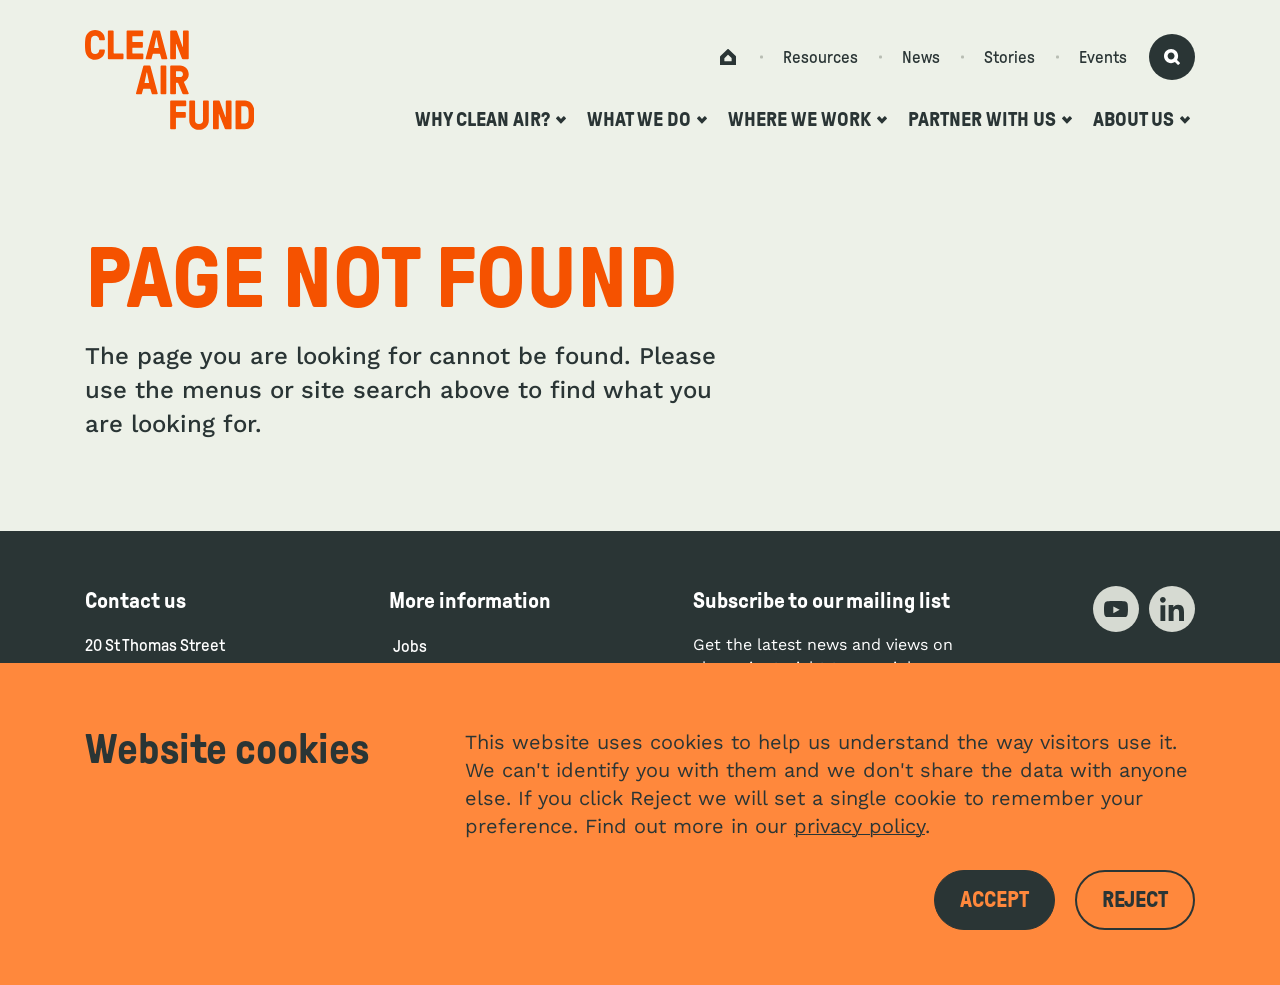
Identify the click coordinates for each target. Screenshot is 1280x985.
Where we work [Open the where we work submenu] (807, 119)
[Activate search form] (1172, 57)
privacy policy (859, 826)
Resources (820, 57)
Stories (1009, 57)
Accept (994, 900)
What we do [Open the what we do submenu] (647, 119)
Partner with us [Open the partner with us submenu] (990, 119)
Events (1103, 57)
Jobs (410, 646)
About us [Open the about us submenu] (1141, 119)
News (921, 57)
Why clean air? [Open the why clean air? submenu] (490, 119)
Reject (1135, 900)
